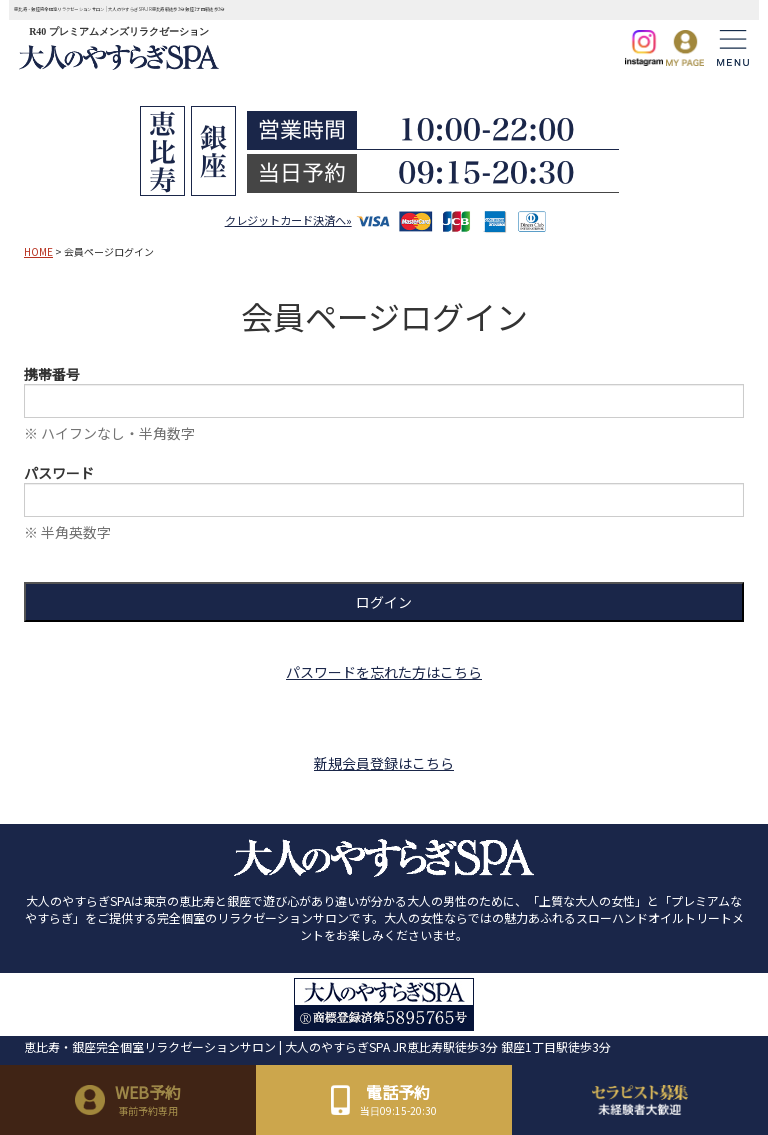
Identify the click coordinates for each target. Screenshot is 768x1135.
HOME (38, 251)
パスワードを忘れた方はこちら (384, 672)
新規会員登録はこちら (384, 763)
